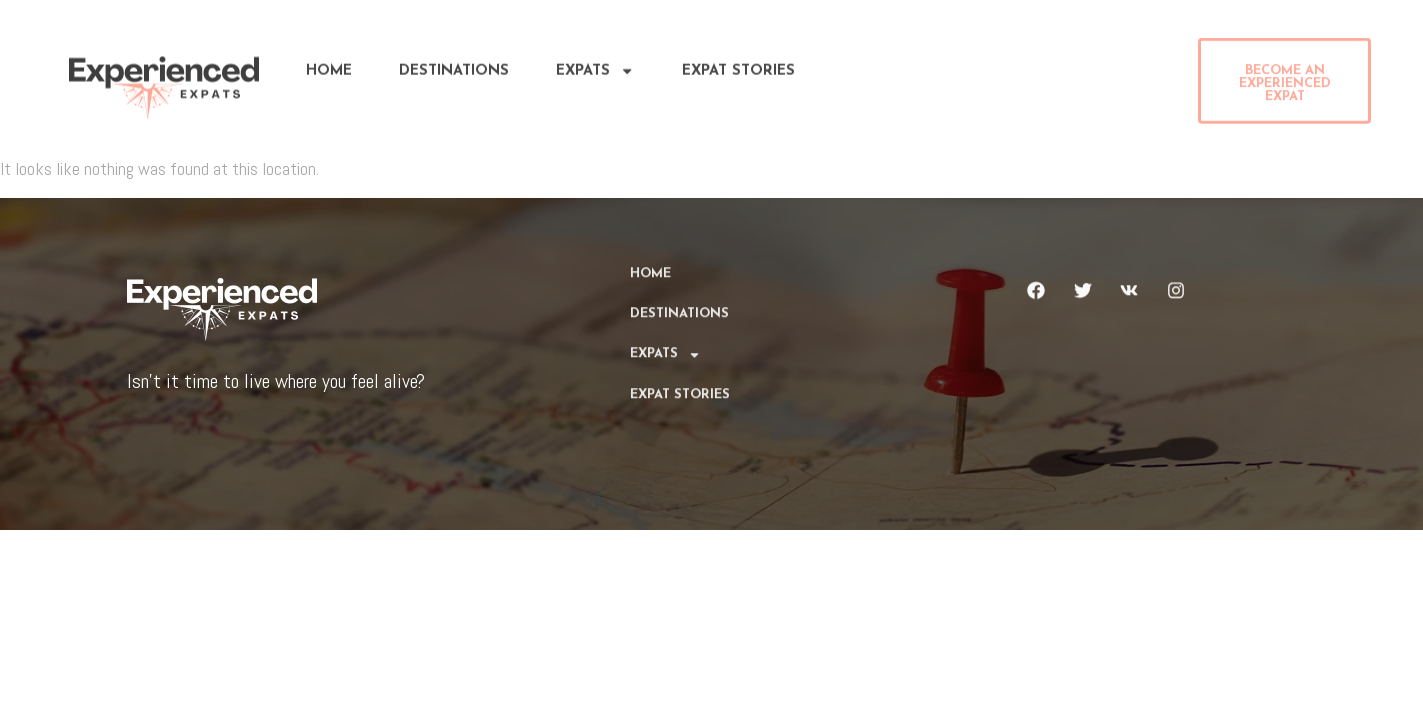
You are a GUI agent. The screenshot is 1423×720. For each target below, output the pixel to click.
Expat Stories (738, 66)
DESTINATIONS (454, 66)
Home (329, 66)
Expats (595, 67)
